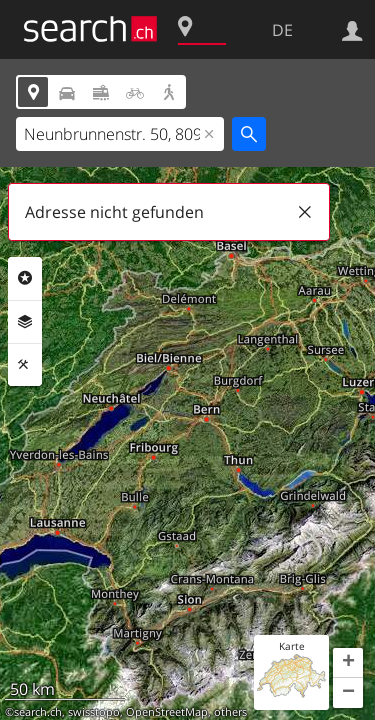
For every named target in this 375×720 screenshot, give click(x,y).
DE (282, 30)
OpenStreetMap (167, 712)
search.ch (38, 712)
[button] (348, 663)
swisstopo (94, 712)
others (230, 712)
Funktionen (25, 365)
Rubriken (25, 278)
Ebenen (25, 322)
